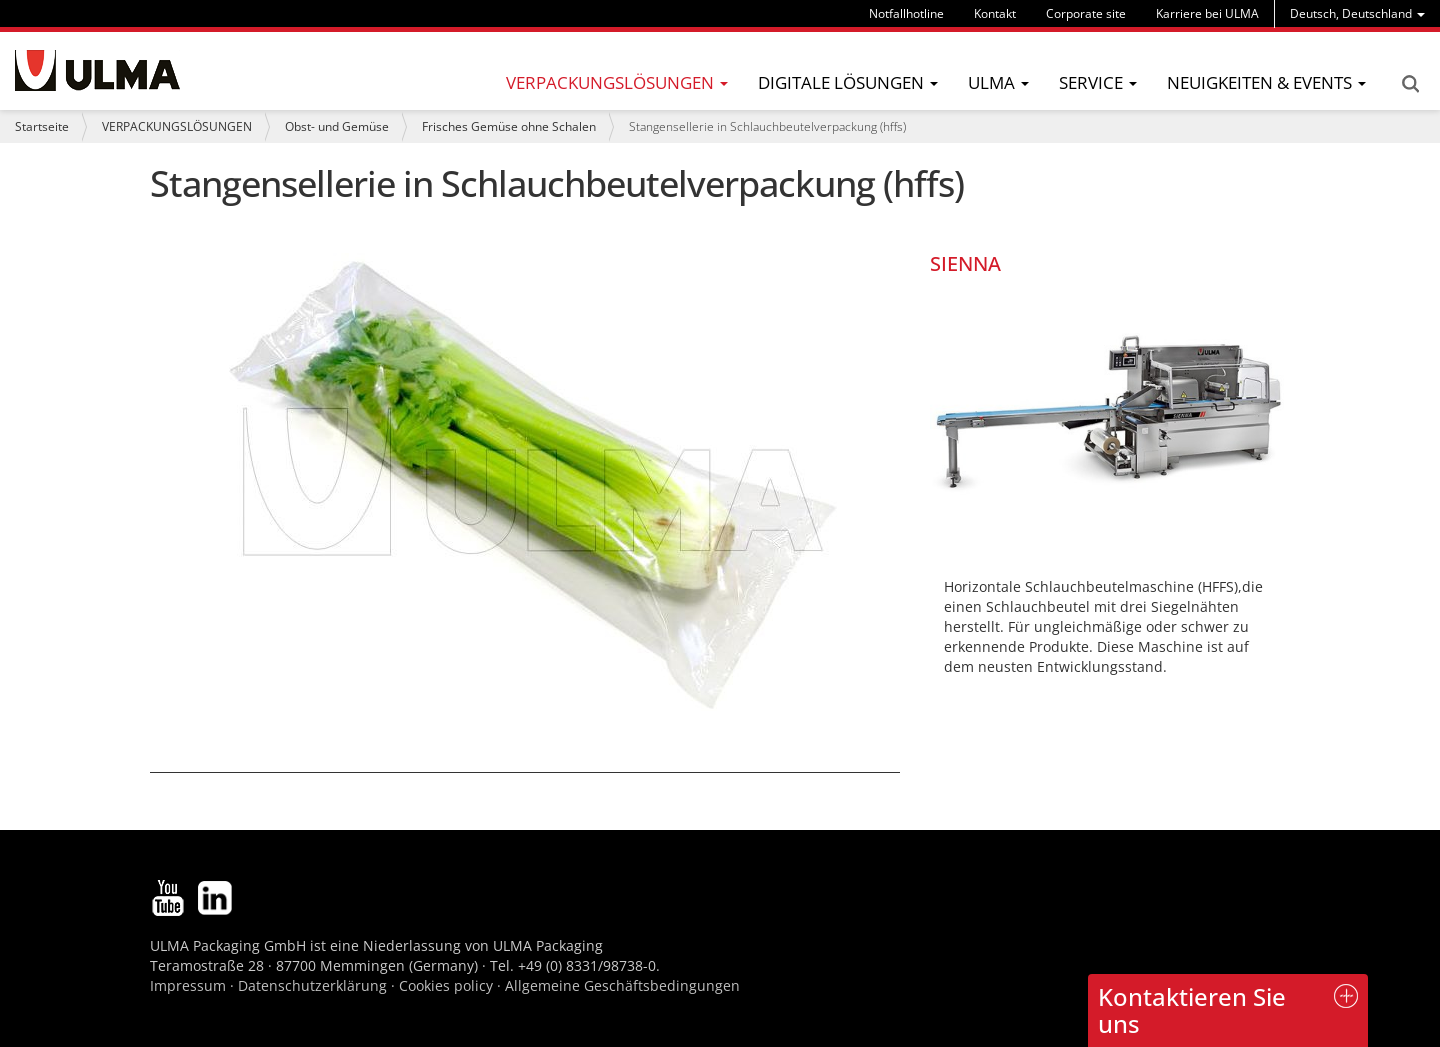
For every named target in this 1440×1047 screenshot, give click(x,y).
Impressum (188, 985)
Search (1410, 84)
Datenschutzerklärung (314, 985)
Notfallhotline (906, 13)
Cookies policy (446, 985)
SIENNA (965, 263)
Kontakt (995, 13)
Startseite (42, 126)
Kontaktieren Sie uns (1192, 1009)
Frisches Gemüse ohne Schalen (509, 126)
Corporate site (1086, 13)
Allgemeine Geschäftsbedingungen (622, 985)
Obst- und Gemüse (337, 126)
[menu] (1357, 13)
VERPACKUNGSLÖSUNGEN (177, 126)
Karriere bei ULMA (1207, 13)
